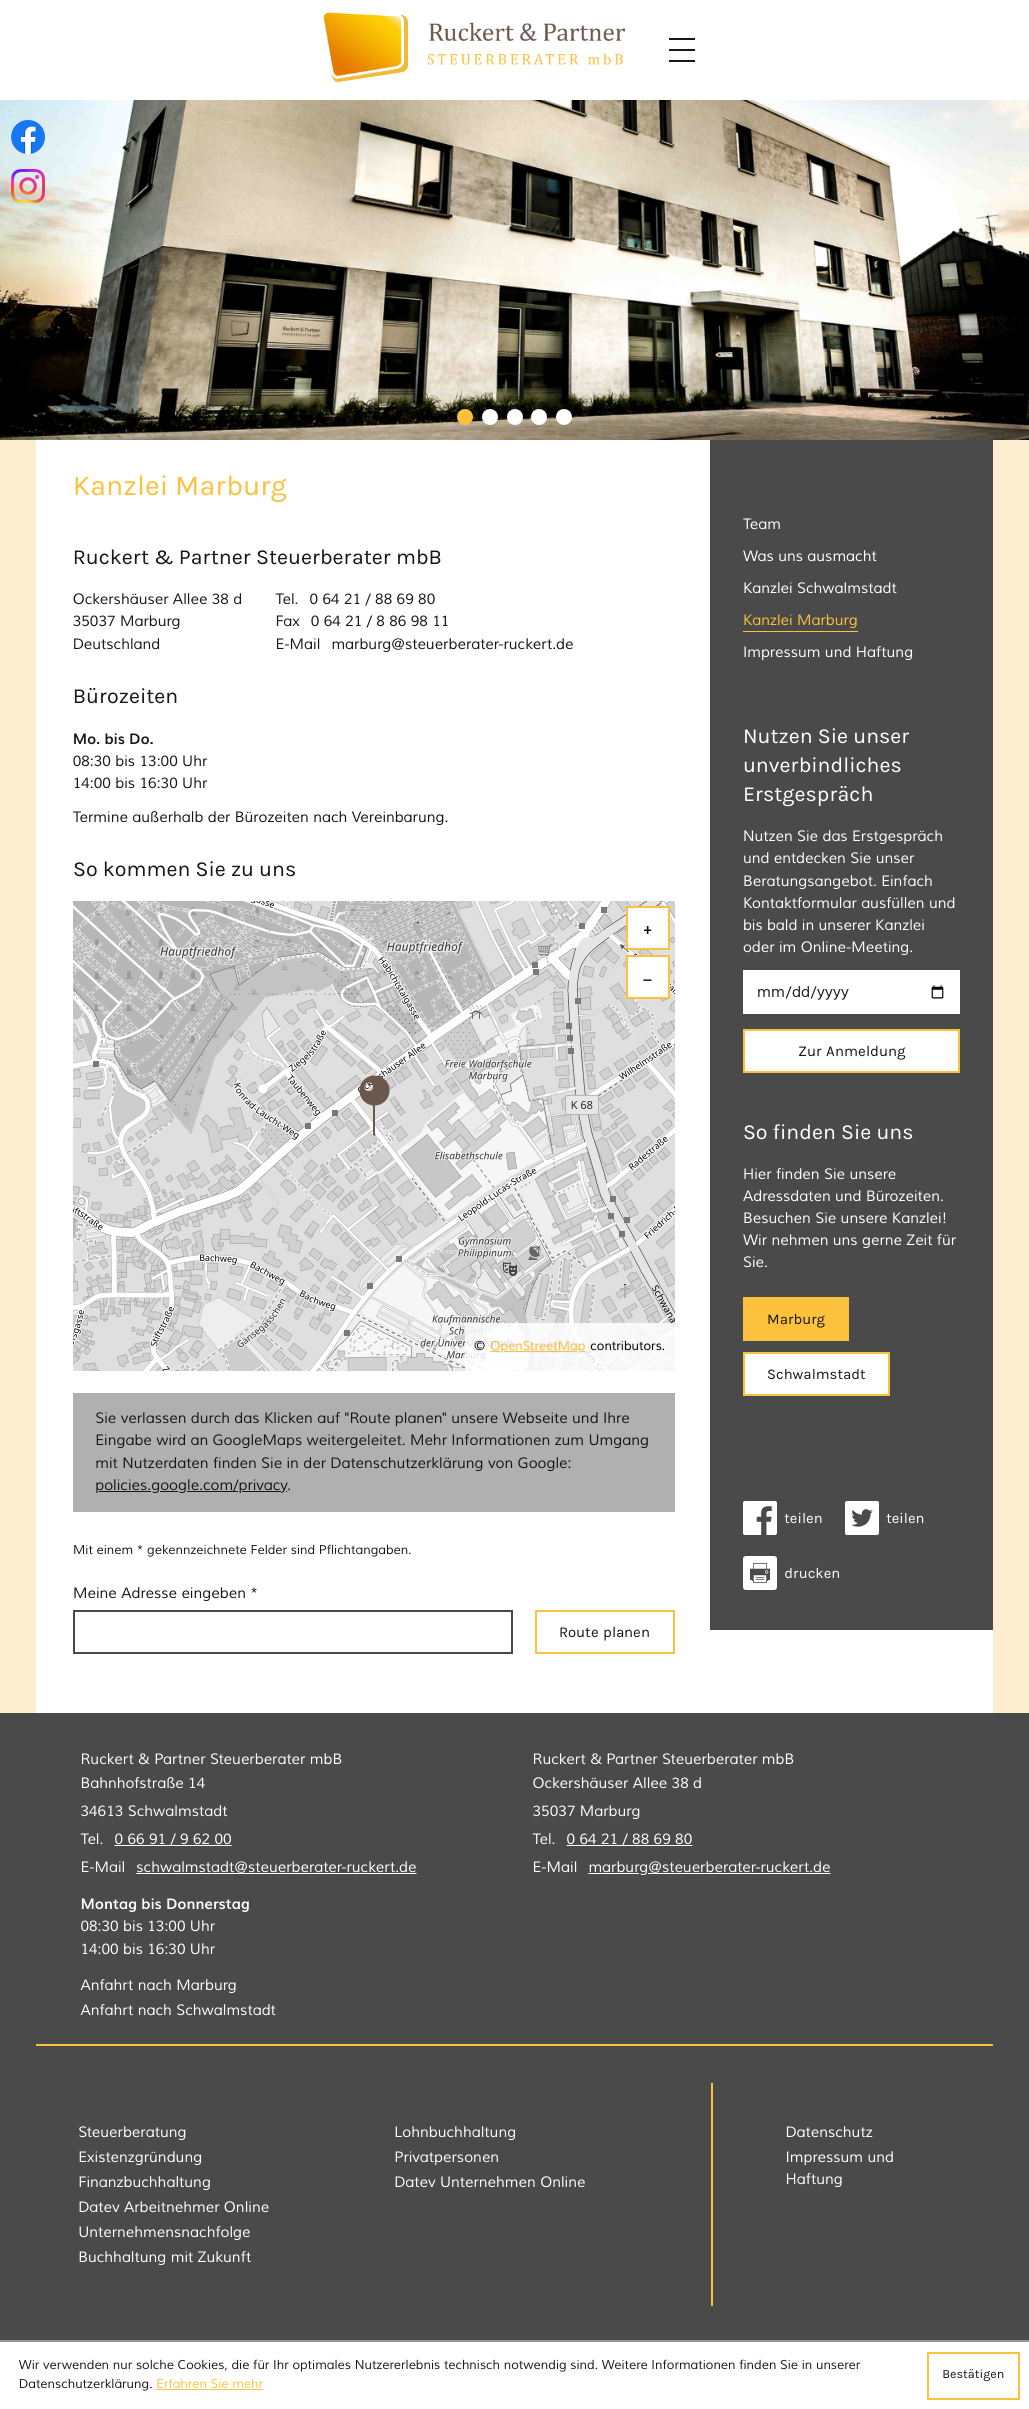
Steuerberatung (132, 2132)
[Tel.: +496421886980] (373, 600)
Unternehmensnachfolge (164, 2232)
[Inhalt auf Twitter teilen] (890, 1518)
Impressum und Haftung (828, 652)
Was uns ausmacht (810, 556)
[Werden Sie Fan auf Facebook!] (28, 137)
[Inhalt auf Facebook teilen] (788, 1518)
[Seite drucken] (797, 1573)
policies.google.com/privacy (191, 1485)
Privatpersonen (446, 2157)
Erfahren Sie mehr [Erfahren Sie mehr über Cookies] (209, 2385)
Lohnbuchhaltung (455, 2132)
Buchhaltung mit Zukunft (164, 2257)
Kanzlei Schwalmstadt (820, 588)
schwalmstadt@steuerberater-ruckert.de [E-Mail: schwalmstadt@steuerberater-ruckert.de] (276, 1867)
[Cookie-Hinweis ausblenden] (973, 2376)
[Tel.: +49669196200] (172, 1840)
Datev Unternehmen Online (489, 2182)
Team (762, 524)
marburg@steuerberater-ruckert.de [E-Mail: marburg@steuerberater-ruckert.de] (452, 644)
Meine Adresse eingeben (165, 1593)
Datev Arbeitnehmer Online (173, 2207)
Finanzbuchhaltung (144, 2182)
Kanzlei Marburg (800, 620)
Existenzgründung (140, 2157)
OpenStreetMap (537, 1347)
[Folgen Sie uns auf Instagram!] (28, 186)
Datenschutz (828, 2132)
